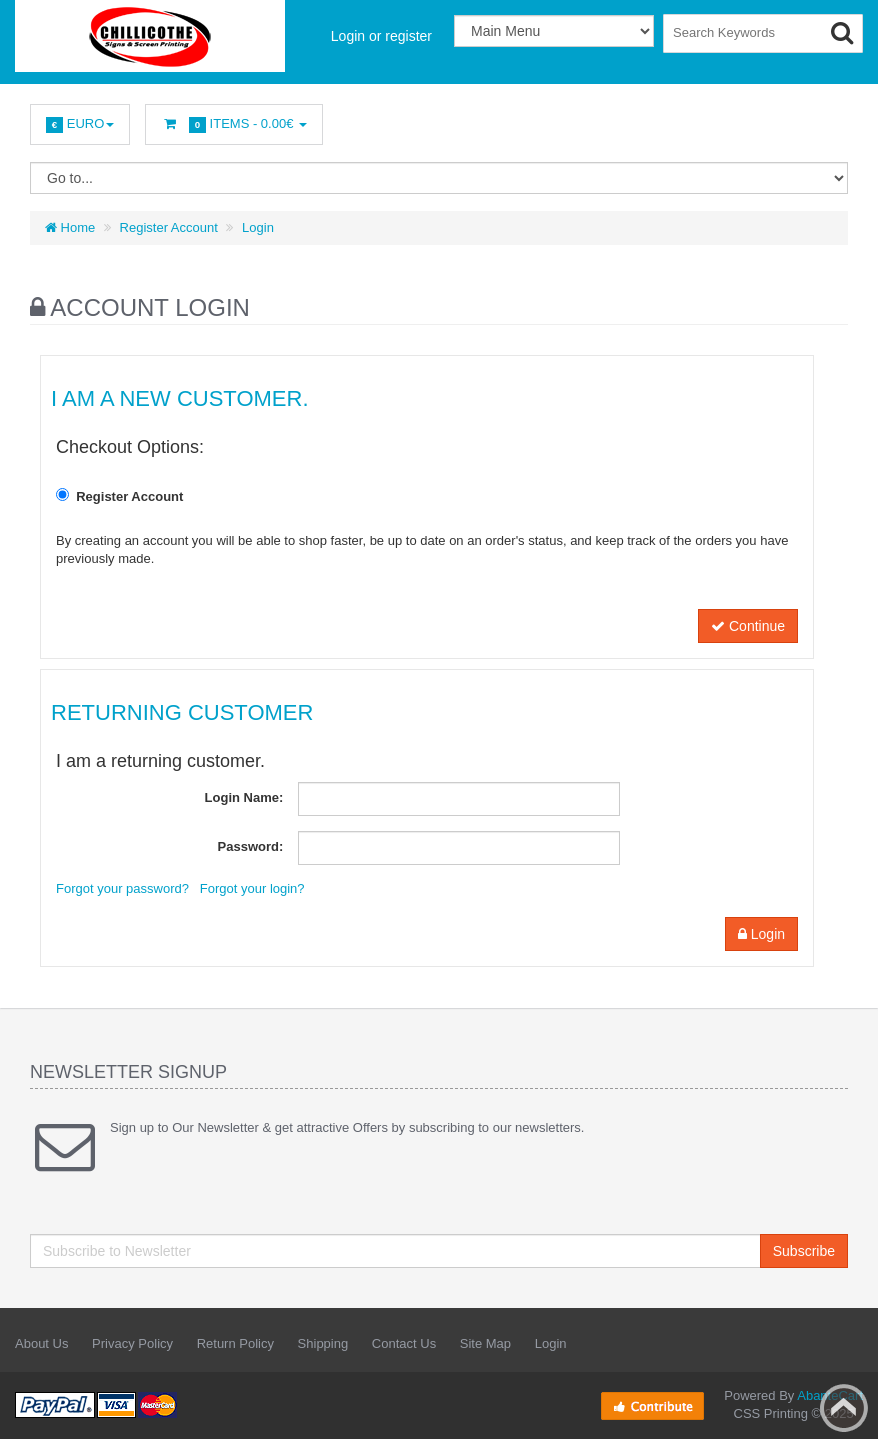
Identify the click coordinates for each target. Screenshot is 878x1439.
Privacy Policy (132, 1343)
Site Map (485, 1343)
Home (70, 227)
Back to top (844, 1408)
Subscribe (804, 1251)
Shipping (323, 1343)
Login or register (381, 36)
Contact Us (404, 1343)
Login (258, 227)
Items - (234, 124)
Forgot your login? (252, 888)
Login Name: (244, 797)
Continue (748, 626)
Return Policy (235, 1343)
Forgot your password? (122, 888)
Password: (251, 846)
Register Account (169, 227)
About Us (41, 1343)
